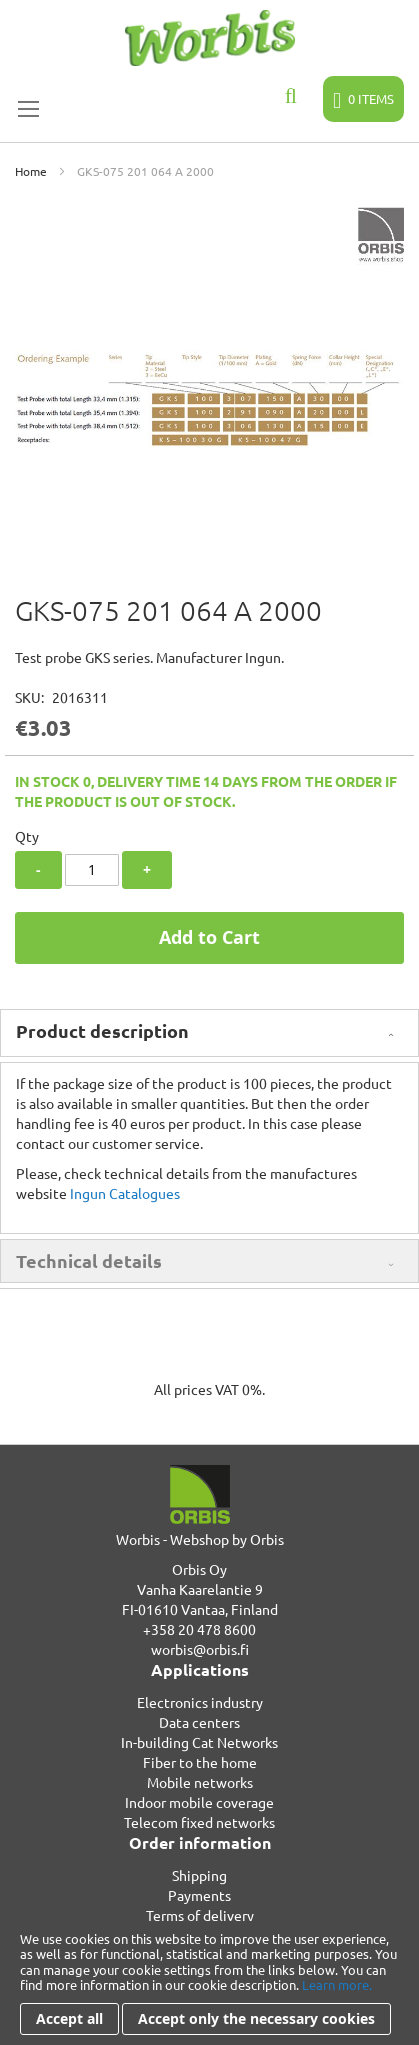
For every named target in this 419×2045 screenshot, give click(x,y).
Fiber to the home (200, 1762)
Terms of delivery (200, 1915)
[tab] (209, 1033)
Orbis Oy (199, 1569)
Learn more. (337, 1984)
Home (31, 171)
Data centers (199, 1722)
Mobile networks (200, 1782)
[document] (209, 1983)
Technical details (89, 1260)
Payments (199, 1895)
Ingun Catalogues (125, 1193)
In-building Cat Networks (199, 1742)
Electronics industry (200, 1702)
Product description (102, 1030)
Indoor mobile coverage (199, 1802)
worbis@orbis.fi (200, 1649)
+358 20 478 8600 (199, 1629)
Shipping (199, 1875)
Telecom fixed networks (199, 1822)
